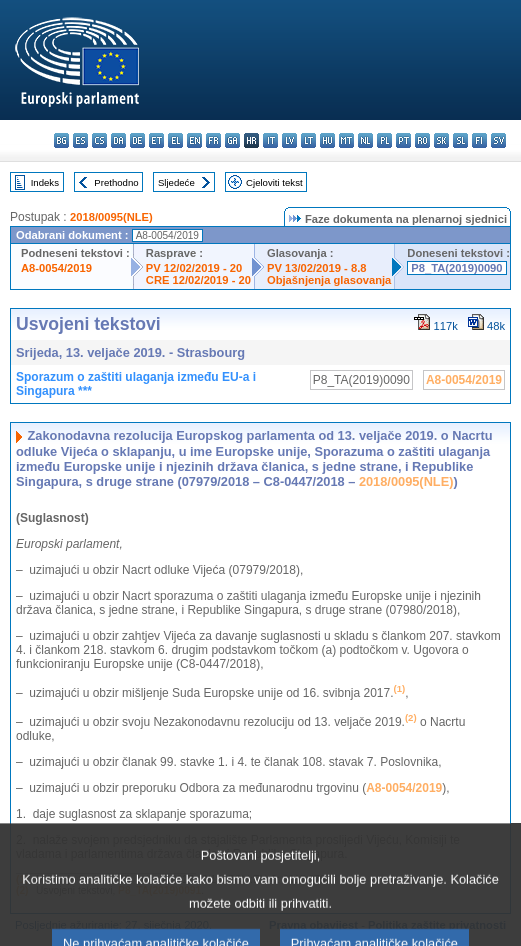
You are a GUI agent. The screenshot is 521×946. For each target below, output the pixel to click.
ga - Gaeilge (232, 140)
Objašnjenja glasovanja (329, 280)
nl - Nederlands (365, 140)
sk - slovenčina (441, 140)
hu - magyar (327, 140)
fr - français (213, 140)
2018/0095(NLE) (111, 217)
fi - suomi (479, 140)
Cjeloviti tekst (274, 182)
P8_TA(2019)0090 (456, 268)
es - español (80, 140)
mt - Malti (346, 140)
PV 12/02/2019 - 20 (194, 268)
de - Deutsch (137, 140)
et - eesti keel (156, 140)
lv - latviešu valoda (289, 140)
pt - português (403, 140)
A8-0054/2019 (56, 268)
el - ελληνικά (175, 140)
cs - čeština (99, 140)
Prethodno (116, 182)
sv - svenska (498, 140)
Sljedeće (176, 182)
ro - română (422, 140)
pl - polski (384, 140)
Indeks (45, 182)
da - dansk (118, 140)
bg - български (61, 140)
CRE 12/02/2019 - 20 (198, 280)
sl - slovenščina (460, 140)
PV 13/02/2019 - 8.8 (317, 268)
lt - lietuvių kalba (308, 140)
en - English (194, 140)
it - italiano (270, 140)
